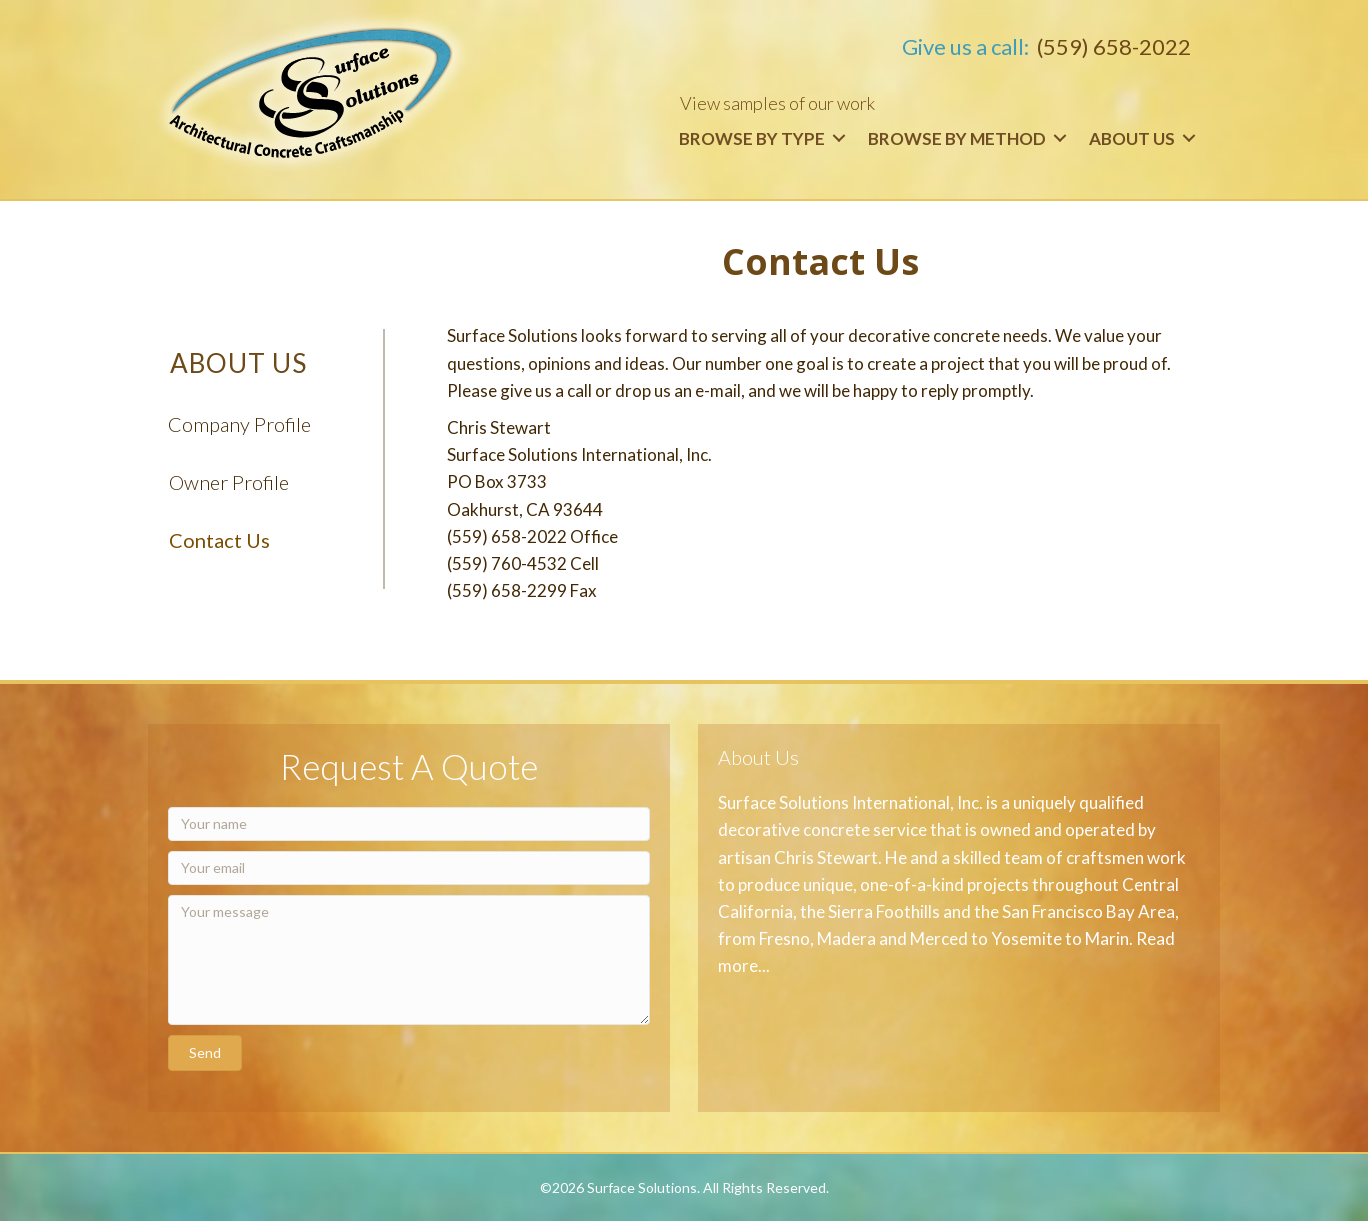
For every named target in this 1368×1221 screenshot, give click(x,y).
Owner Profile (229, 482)
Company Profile (239, 424)
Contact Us (219, 540)
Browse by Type (752, 138)
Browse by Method (957, 138)
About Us (1132, 138)
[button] (205, 1053)
